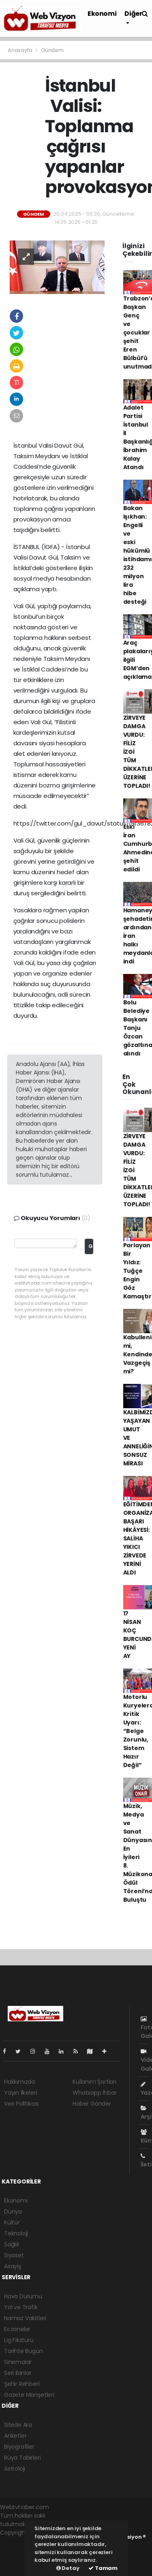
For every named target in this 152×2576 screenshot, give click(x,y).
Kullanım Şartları (94, 2082)
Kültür (12, 2222)
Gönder (90, 1246)
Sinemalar (18, 2362)
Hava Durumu (23, 2296)
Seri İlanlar (18, 2373)
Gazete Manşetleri (29, 2395)
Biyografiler (19, 2447)
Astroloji (14, 2468)
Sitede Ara (18, 2425)
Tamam (103, 2568)
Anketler (15, 2436)
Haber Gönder (92, 2104)
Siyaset (14, 2255)
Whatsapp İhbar (94, 2093)
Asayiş (12, 2266)
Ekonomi (102, 13)
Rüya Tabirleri (22, 2458)
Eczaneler (17, 2329)
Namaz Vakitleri (25, 2318)
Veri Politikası (21, 2104)
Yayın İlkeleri (20, 2093)
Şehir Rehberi (22, 2384)
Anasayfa (20, 50)
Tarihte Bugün (23, 2351)
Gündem (52, 50)
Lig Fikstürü (19, 2340)
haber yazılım (18, 2558)
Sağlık (11, 2244)
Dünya (13, 2211)
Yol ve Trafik (21, 2307)
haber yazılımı (19, 2541)
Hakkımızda (19, 2082)
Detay (67, 2568)
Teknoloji (16, 2233)
